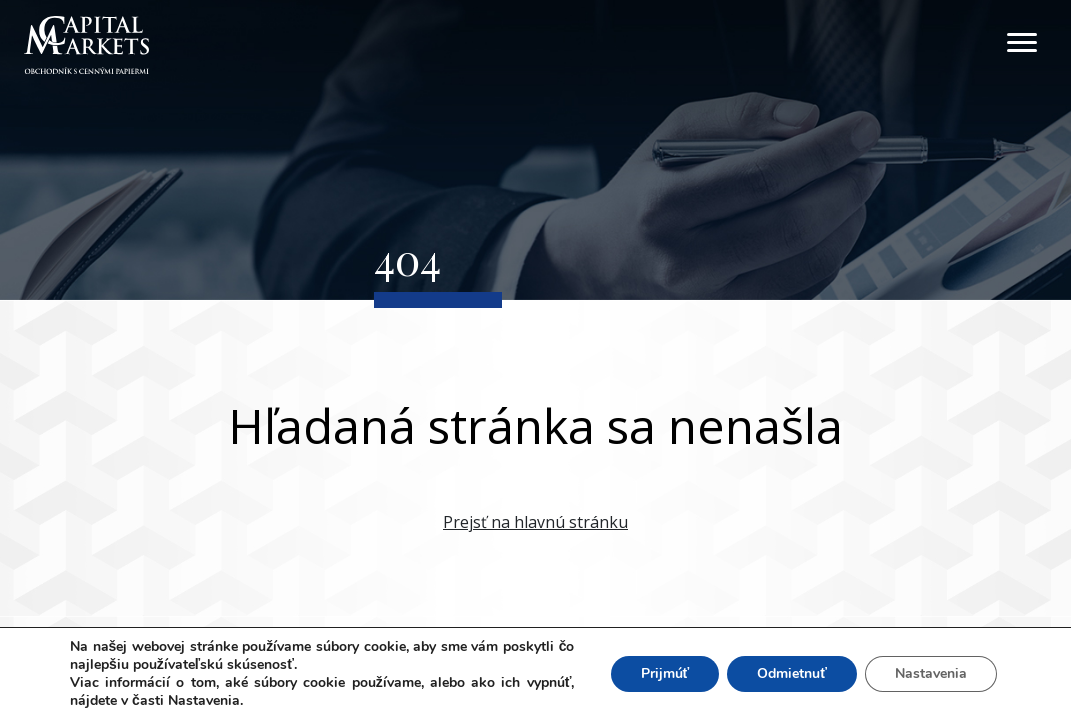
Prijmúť (665, 673)
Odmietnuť (792, 673)
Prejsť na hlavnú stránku (535, 522)
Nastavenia (931, 673)
